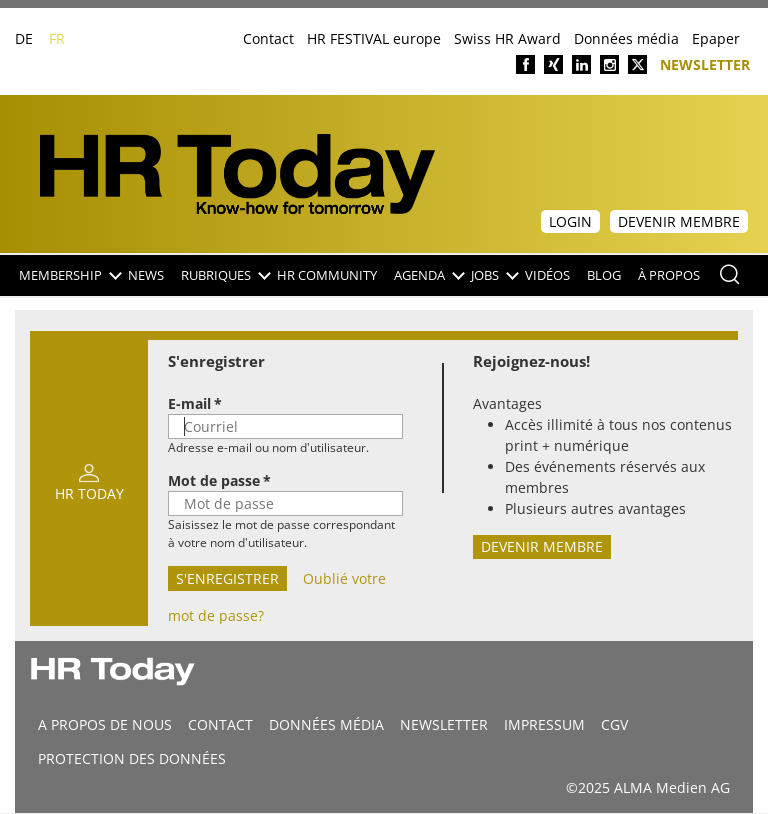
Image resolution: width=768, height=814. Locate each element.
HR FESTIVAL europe (374, 38)
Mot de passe (214, 480)
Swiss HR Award (507, 38)
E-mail (189, 403)
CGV (614, 724)
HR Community (327, 275)
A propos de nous (105, 724)
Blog (604, 275)
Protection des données (132, 758)
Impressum (544, 724)
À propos (669, 275)
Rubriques (225, 275)
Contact (268, 38)
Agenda (428, 275)
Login (570, 221)
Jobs (494, 275)
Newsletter (705, 63)
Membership (69, 275)
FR (57, 38)
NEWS (146, 275)
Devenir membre (679, 221)
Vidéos (547, 275)
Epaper (716, 38)
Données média (626, 38)
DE (24, 38)
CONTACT (220, 724)
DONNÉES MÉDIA (326, 724)
